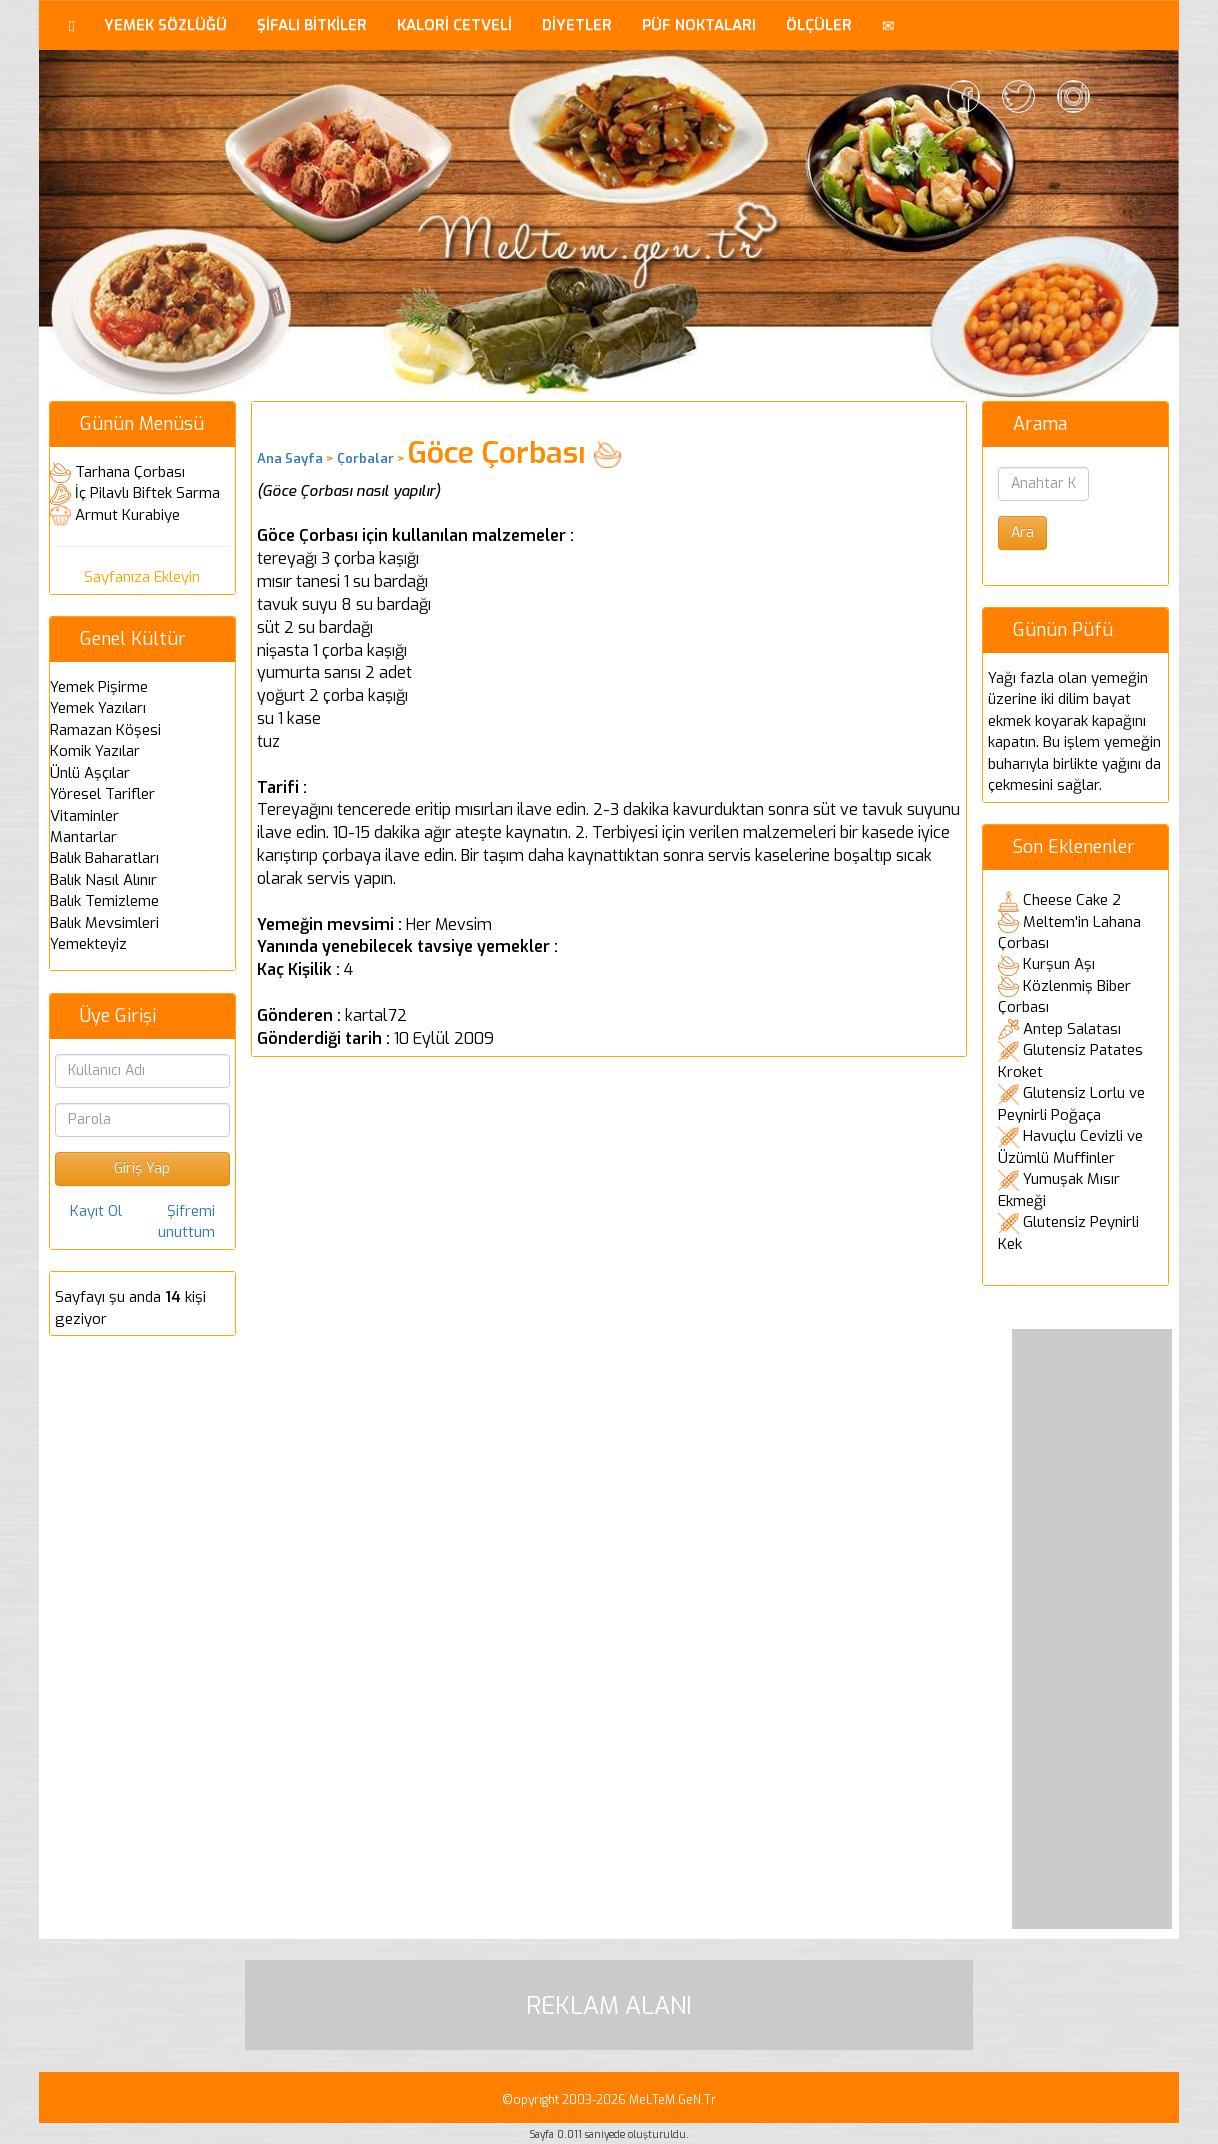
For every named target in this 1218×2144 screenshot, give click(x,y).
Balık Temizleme (104, 901)
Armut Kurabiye (127, 515)
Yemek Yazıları (98, 708)
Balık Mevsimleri (104, 923)
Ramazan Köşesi (105, 730)
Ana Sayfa (290, 458)
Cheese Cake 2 (1072, 900)
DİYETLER (577, 25)
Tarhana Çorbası (130, 472)
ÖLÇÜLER (819, 25)
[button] (888, 25)
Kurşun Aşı (1059, 964)
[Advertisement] (1092, 1629)
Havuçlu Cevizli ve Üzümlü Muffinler (1070, 1147)
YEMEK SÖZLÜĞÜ (165, 25)
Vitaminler (84, 816)
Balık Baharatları (104, 858)
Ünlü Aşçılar (90, 773)
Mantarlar (83, 837)
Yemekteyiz (88, 944)
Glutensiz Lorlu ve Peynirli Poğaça (1071, 1104)
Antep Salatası (1072, 1029)
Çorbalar (365, 458)
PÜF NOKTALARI (699, 25)
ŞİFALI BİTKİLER (312, 25)
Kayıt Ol (96, 1211)
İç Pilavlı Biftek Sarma (147, 493)
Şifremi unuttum (186, 1221)
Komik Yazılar (95, 751)
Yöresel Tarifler (102, 794)
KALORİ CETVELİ (454, 25)
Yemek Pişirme (99, 687)
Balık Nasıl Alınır (103, 880)
